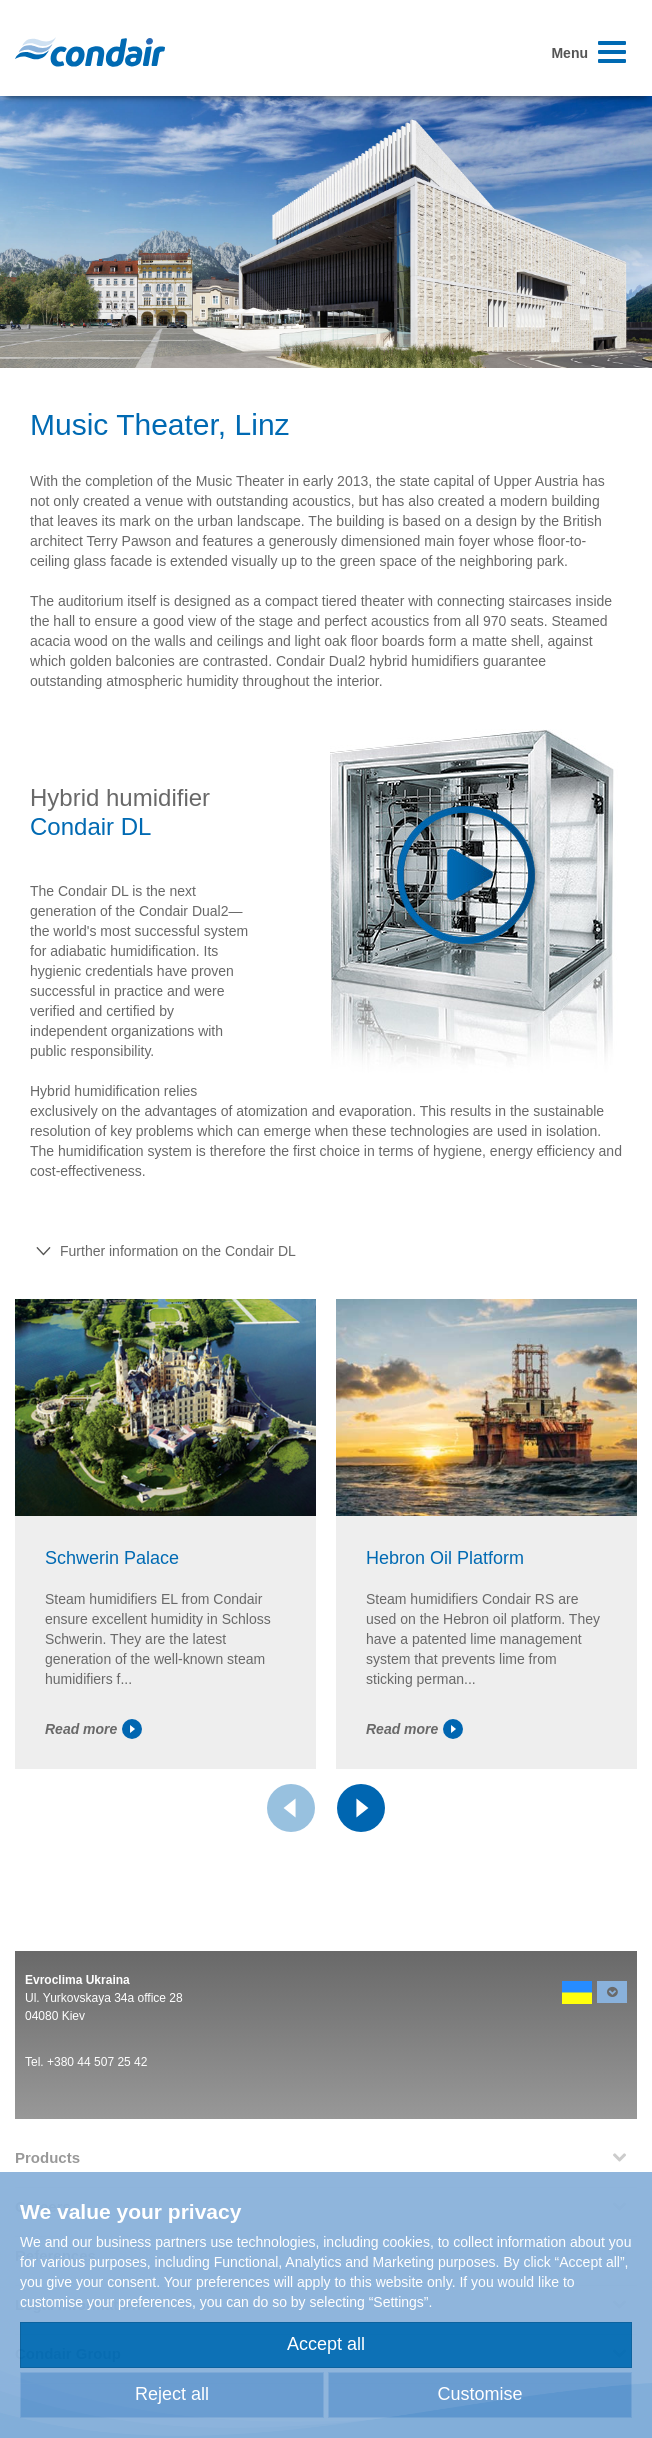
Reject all (172, 2394)
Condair (90, 52)
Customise (479, 2394)
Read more (93, 1729)
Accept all (326, 2344)
